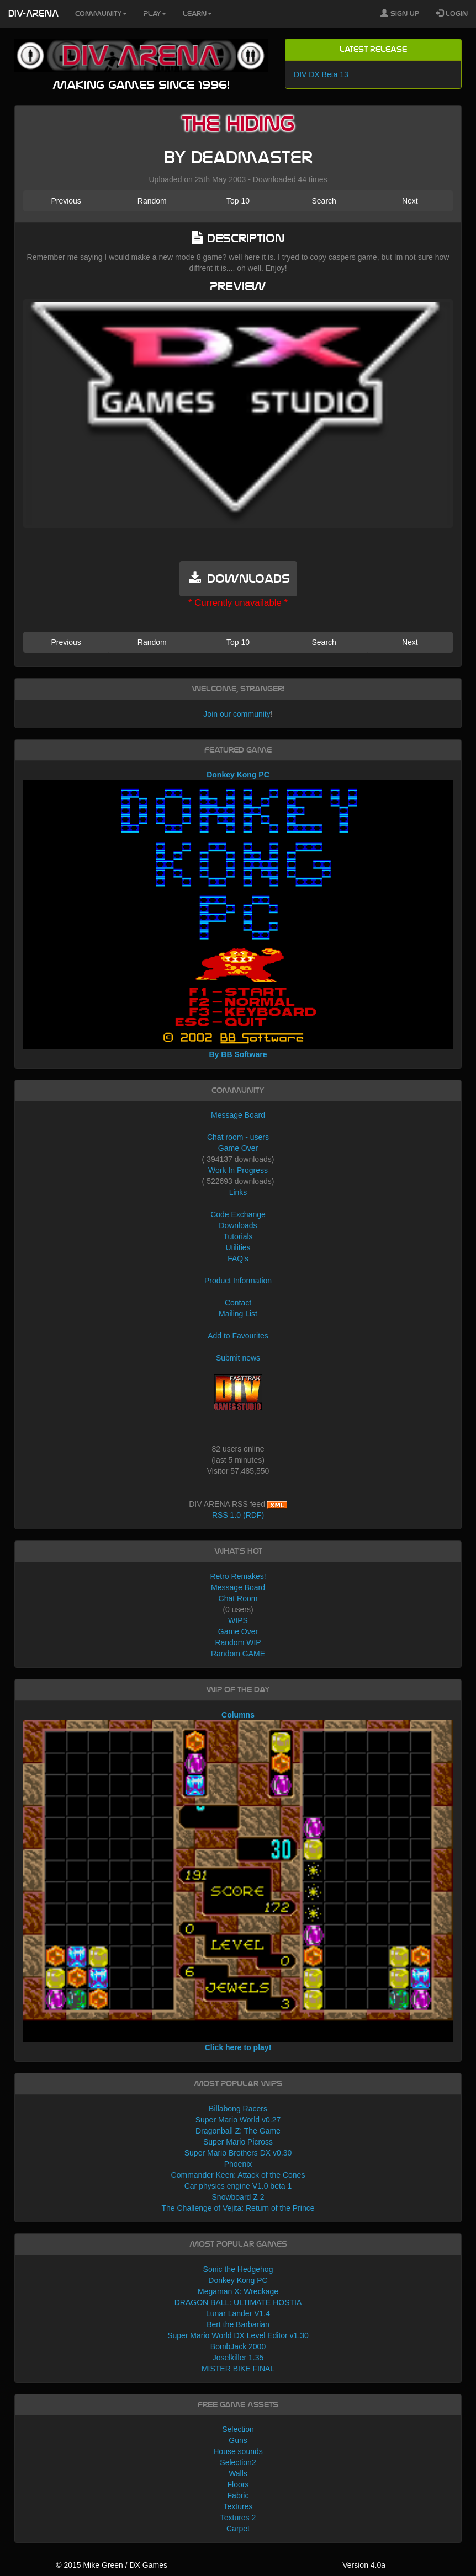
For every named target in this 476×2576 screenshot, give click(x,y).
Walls (238, 2473)
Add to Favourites (238, 1335)
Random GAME (238, 1653)
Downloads (238, 1225)
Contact (238, 1302)
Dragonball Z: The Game (238, 2130)
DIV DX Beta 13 (321, 74)
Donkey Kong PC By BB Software (238, 914)
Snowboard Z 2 (238, 2197)
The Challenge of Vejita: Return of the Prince (237, 2208)
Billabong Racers (238, 2108)
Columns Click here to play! (238, 1881)
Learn (197, 14)
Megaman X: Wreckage (238, 2291)
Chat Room (238, 1598)
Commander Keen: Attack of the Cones (238, 2174)
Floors (238, 2484)
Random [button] (152, 200)
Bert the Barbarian (238, 2324)
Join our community (236, 714)
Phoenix (238, 2163)
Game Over (238, 1148)
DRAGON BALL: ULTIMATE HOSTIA (238, 2302)
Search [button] (324, 200)
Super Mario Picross (238, 2141)
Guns (238, 2440)
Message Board (238, 1115)
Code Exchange (238, 1214)
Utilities (237, 1247)
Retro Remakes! (238, 1576)
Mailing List (238, 1313)
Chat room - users (238, 1137)
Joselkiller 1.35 (238, 2357)
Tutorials (237, 1236)
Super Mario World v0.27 (238, 2119)
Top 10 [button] (238, 200)
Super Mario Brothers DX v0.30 (238, 2152)
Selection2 (238, 2462)
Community (101, 14)
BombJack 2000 (238, 2346)
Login (452, 13)
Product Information (238, 1280)
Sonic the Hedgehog (238, 2269)
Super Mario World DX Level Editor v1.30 (238, 2335)
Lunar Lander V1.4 (238, 2313)
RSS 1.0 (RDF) (238, 1515)
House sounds (238, 2451)
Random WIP (238, 1642)
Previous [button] (66, 200)
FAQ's (238, 1258)
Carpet (238, 2528)
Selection (238, 2429)
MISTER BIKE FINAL (238, 2368)
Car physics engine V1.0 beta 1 (238, 2186)
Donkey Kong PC (237, 2280)
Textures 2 (238, 2517)
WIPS (238, 1620)
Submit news (238, 1357)
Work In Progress (238, 1170)
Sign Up (399, 13)
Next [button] (410, 200)
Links (238, 1192)
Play (155, 14)
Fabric (238, 2495)
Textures (238, 2506)
